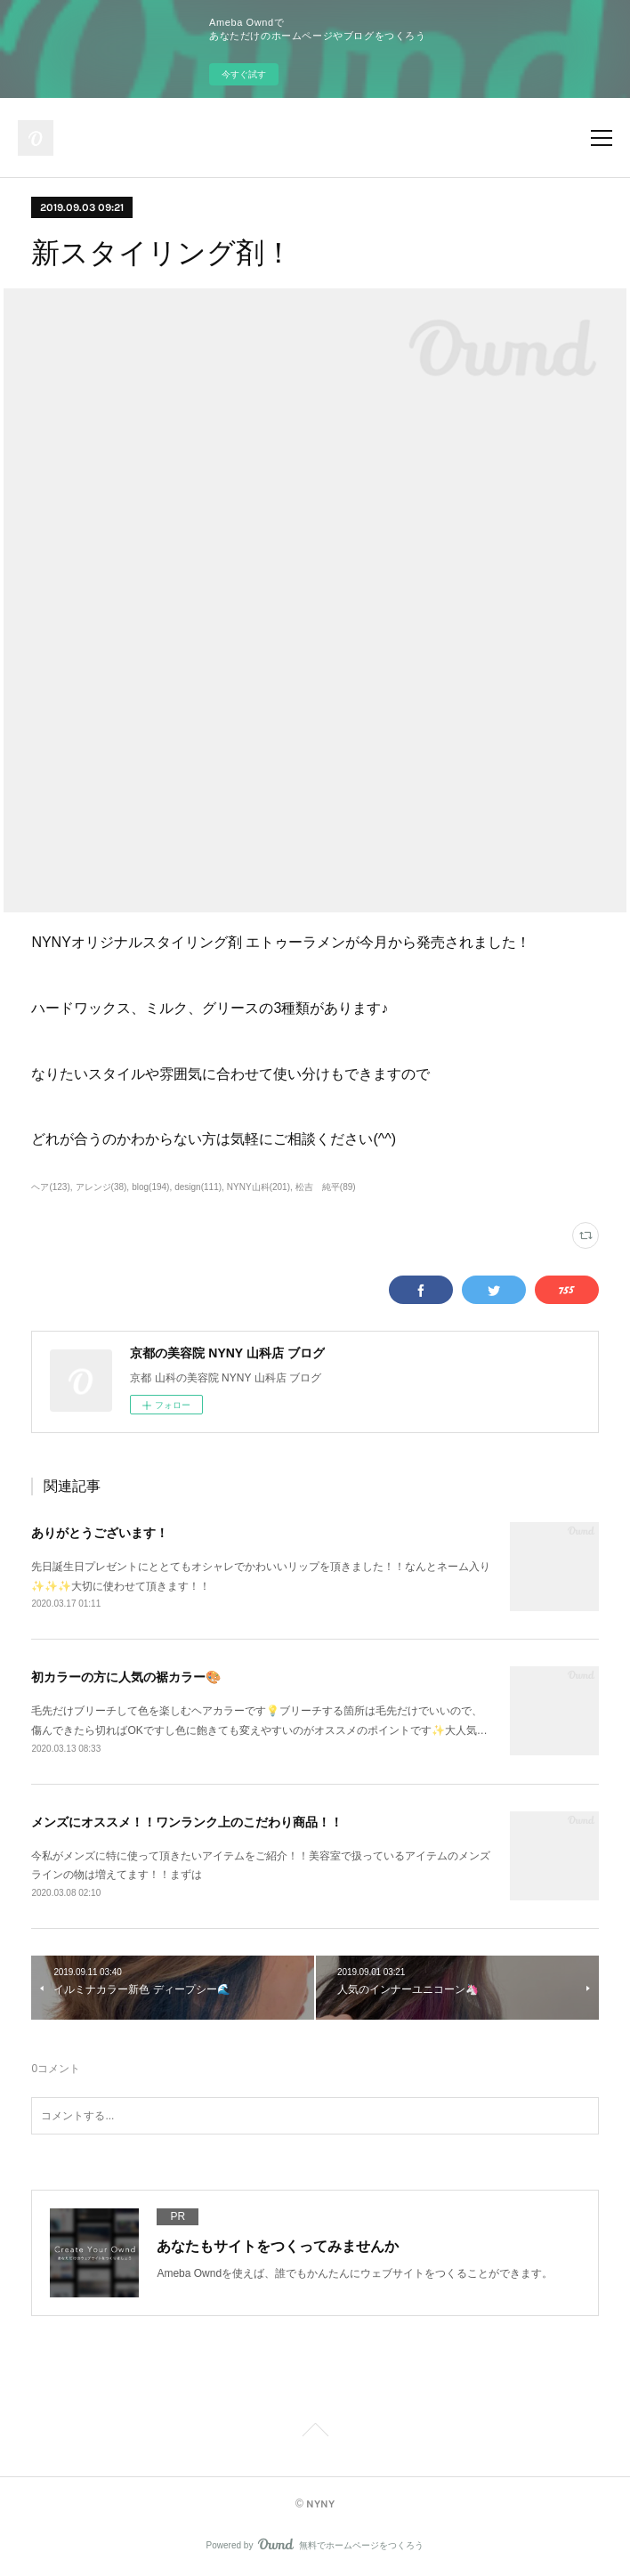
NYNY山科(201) (258, 1187)
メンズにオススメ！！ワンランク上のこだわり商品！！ (187, 1822)
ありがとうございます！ (99, 1533)
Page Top (315, 2432)
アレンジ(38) (101, 1187)
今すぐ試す (244, 74)
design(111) (198, 1187)
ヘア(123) (50, 1187)
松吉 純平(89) (325, 1187)
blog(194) (150, 1187)
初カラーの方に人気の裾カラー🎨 (126, 1677)
